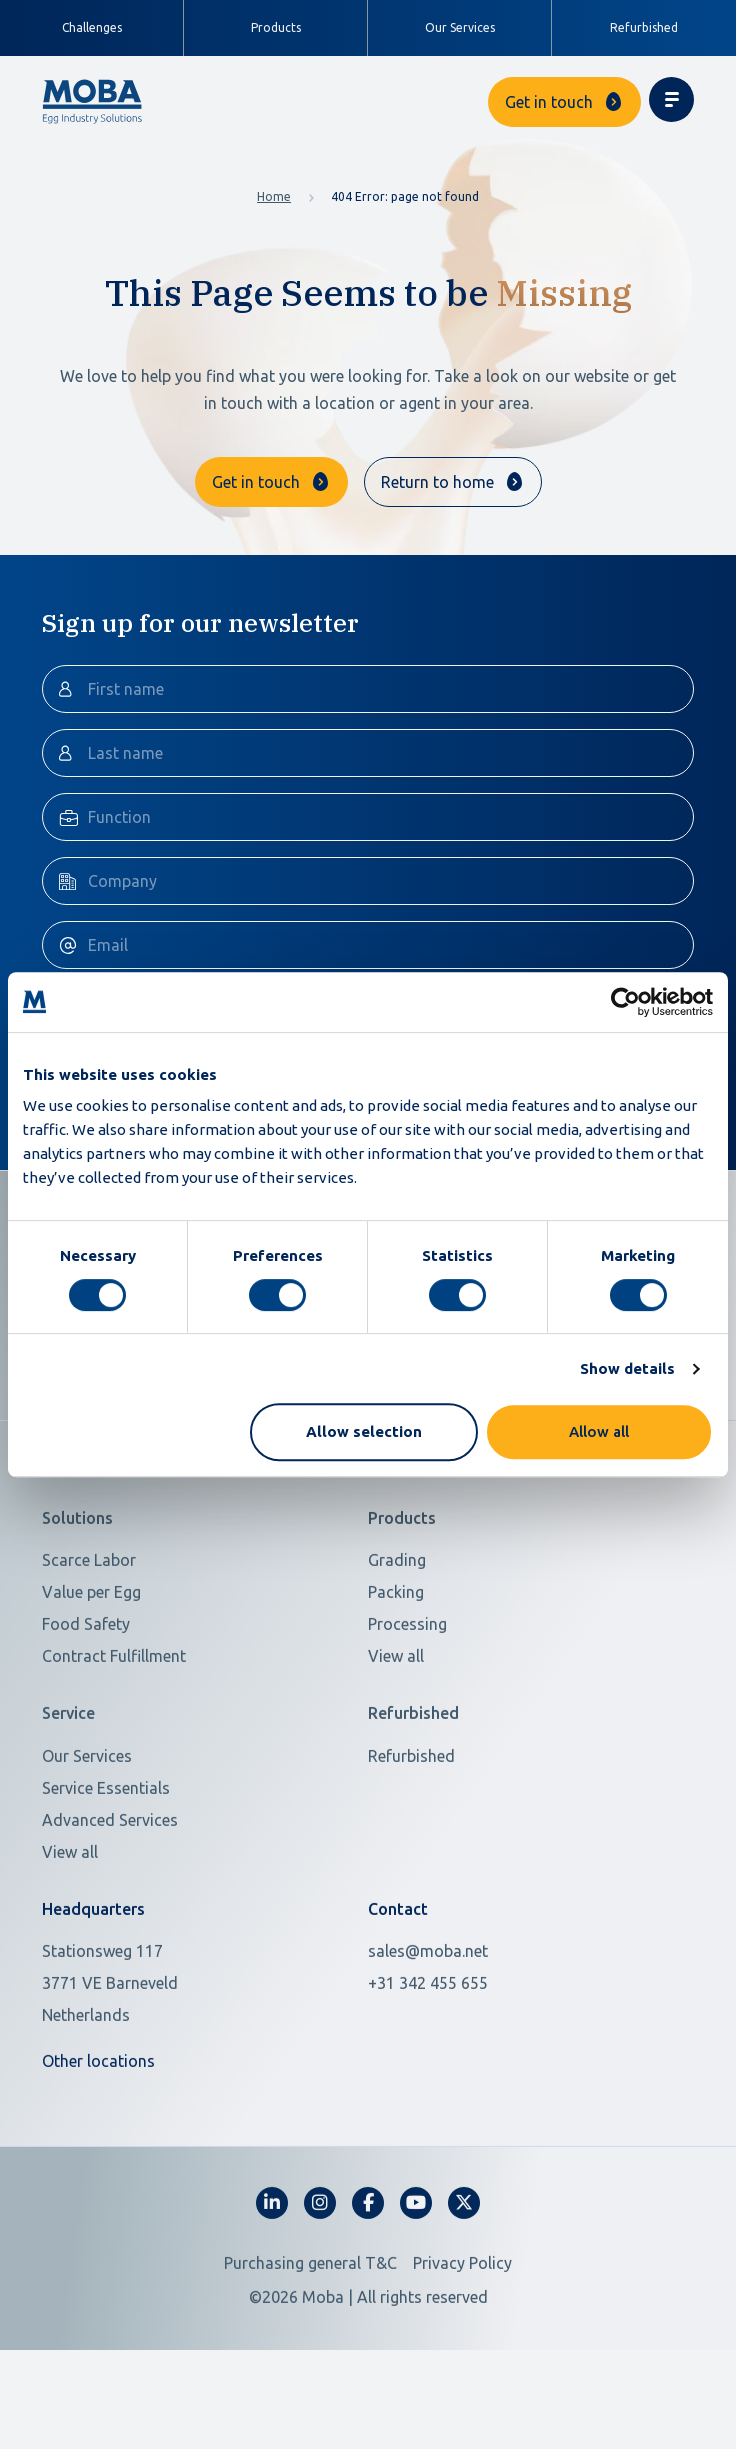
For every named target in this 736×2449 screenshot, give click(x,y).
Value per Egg (91, 1650)
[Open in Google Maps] (193, 2041)
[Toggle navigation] (671, 99)
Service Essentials (106, 1846)
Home (274, 196)
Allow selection (364, 1431)
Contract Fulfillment (114, 1714)
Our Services (460, 27)
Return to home (437, 482)
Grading (397, 1618)
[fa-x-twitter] (464, 2261)
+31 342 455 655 (428, 2041)
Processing (407, 1682)
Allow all (599, 1431)
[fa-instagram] (320, 2261)
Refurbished (644, 27)
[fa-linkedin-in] (272, 2261)
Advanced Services (110, 1878)
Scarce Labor (89, 1618)
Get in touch (549, 102)
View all (396, 1714)
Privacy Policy (462, 2321)
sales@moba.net (428, 2009)
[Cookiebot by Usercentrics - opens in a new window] (625, 1002)
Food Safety (86, 1682)
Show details (627, 1368)
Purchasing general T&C (310, 2321)
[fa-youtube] (416, 2261)
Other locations (98, 2119)
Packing (396, 1650)
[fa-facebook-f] (368, 2261)
